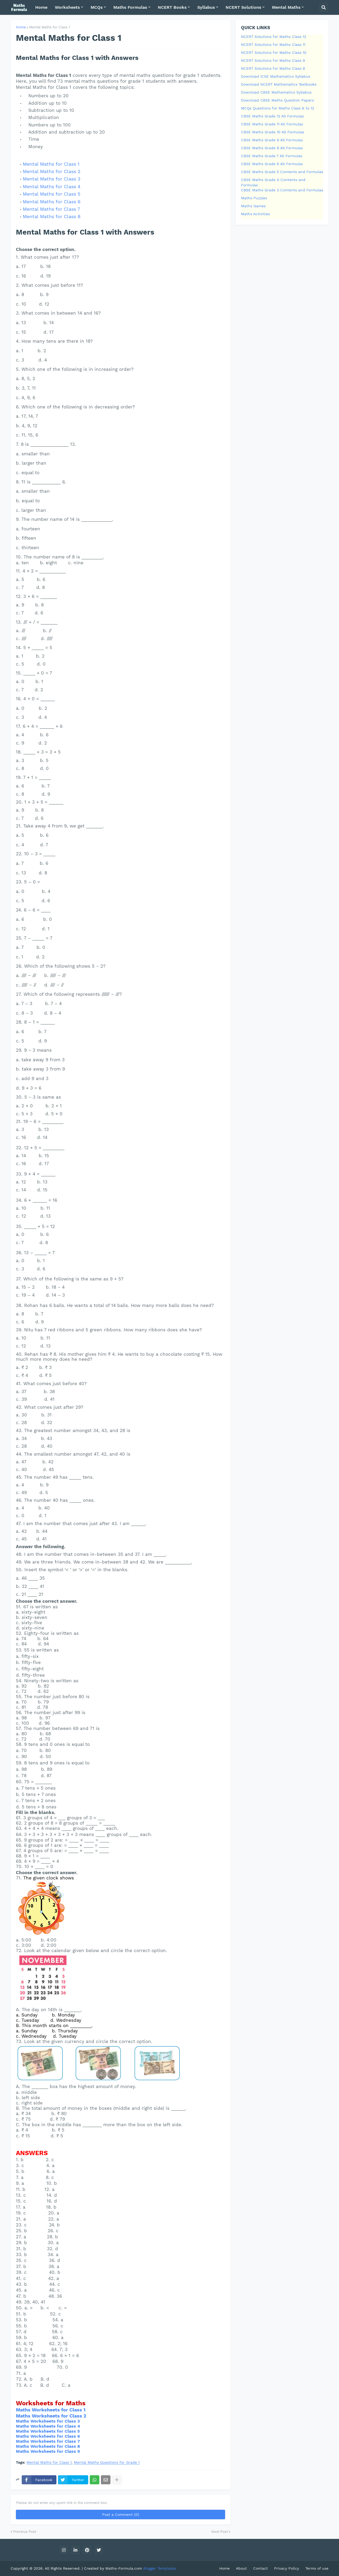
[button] (323, 7)
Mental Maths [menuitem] (286, 7)
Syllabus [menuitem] (206, 7)
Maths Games (253, 206)
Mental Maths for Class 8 (52, 216)
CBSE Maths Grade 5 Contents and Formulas (282, 172)
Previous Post (24, 2531)
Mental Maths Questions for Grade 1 (107, 2462)
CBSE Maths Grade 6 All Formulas (272, 164)
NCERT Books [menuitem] (172, 7)
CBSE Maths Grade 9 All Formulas (272, 140)
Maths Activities (255, 214)
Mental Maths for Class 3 (52, 179)
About (241, 2568)
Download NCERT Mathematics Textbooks (278, 84)
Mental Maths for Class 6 (52, 201)
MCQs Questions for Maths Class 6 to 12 (277, 108)
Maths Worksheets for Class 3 (48, 2421)
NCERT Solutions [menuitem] (243, 7)
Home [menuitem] (41, 7)
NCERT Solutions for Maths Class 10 (273, 52)
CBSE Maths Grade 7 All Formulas (271, 156)
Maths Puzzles (254, 198)
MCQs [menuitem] (97, 7)
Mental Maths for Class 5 (51, 194)
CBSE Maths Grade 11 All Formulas (272, 124)
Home (21, 27)
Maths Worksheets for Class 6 (48, 2436)
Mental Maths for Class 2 (52, 171)
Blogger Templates (159, 2568)
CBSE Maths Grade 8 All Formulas (272, 148)
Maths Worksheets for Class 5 (48, 2431)
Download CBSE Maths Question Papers (277, 100)
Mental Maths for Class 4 (52, 186)
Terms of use (316, 2568)
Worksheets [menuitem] (67, 7)
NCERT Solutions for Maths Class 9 (273, 60)
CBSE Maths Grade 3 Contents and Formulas (282, 190)
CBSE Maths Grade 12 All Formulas (272, 116)
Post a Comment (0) (120, 2514)
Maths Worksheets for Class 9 (48, 2451)
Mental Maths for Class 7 (51, 209)
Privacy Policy (286, 2568)
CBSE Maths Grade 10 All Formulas (272, 132)
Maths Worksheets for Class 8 (48, 2446)
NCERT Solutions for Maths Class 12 (273, 36)
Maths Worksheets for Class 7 (48, 2441)
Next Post (219, 2531)
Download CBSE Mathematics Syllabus (276, 92)
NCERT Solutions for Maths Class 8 (273, 68)
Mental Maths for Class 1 (49, 27)
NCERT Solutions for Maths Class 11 (273, 44)
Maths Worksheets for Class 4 (48, 2426)
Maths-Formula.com (124, 2568)
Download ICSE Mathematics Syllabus (275, 76)
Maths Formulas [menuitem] (130, 7)
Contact (260, 2568)
